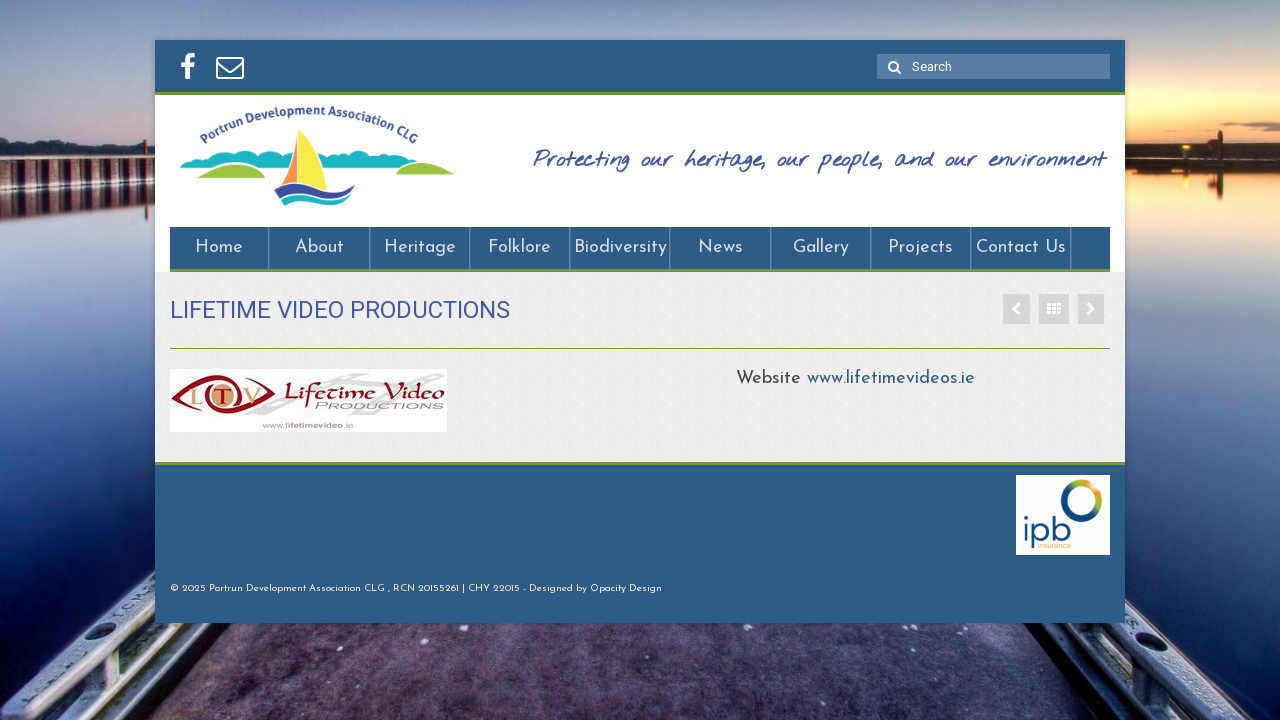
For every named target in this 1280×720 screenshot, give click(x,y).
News (720, 247)
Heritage (420, 247)
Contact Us (1021, 247)
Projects (920, 247)
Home (219, 247)
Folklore (519, 247)
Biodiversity (620, 247)
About (319, 247)
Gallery (821, 247)
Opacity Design (626, 588)
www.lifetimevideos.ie (891, 378)
